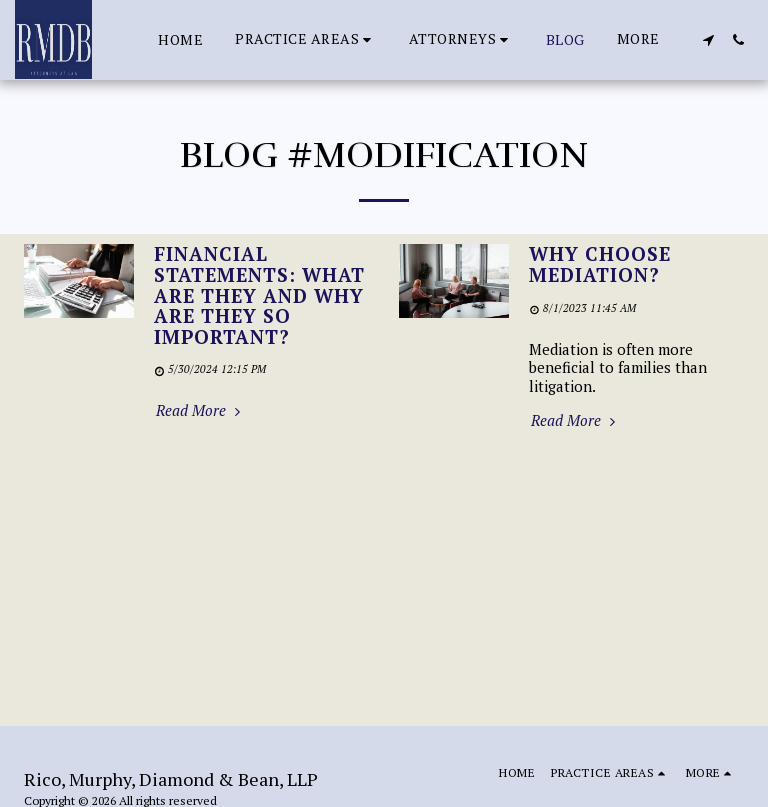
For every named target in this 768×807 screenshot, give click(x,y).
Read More (200, 410)
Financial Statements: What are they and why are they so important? (259, 295)
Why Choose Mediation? (600, 264)
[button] (306, 39)
